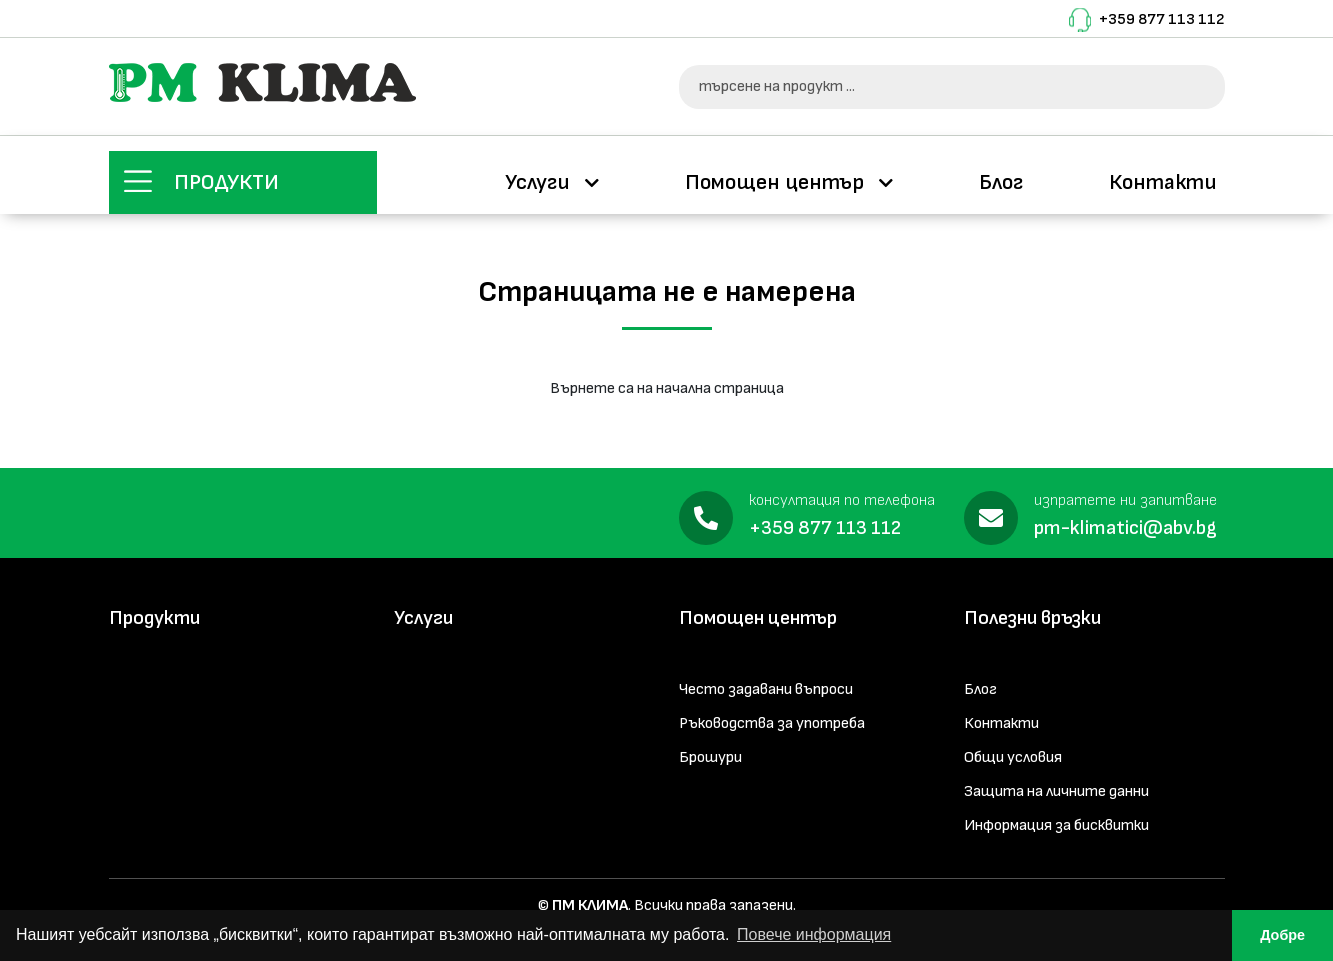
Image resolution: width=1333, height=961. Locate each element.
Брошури (710, 757)
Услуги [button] (540, 182)
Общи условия (1013, 757)
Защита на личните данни (1056, 791)
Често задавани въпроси (766, 689)
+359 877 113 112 (1162, 19)
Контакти (1163, 182)
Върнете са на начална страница (667, 388)
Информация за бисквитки (1056, 825)
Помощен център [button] (777, 182)
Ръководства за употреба (772, 723)
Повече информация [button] (814, 934)
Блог (1001, 182)
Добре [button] (1282, 935)
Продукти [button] (226, 182)
